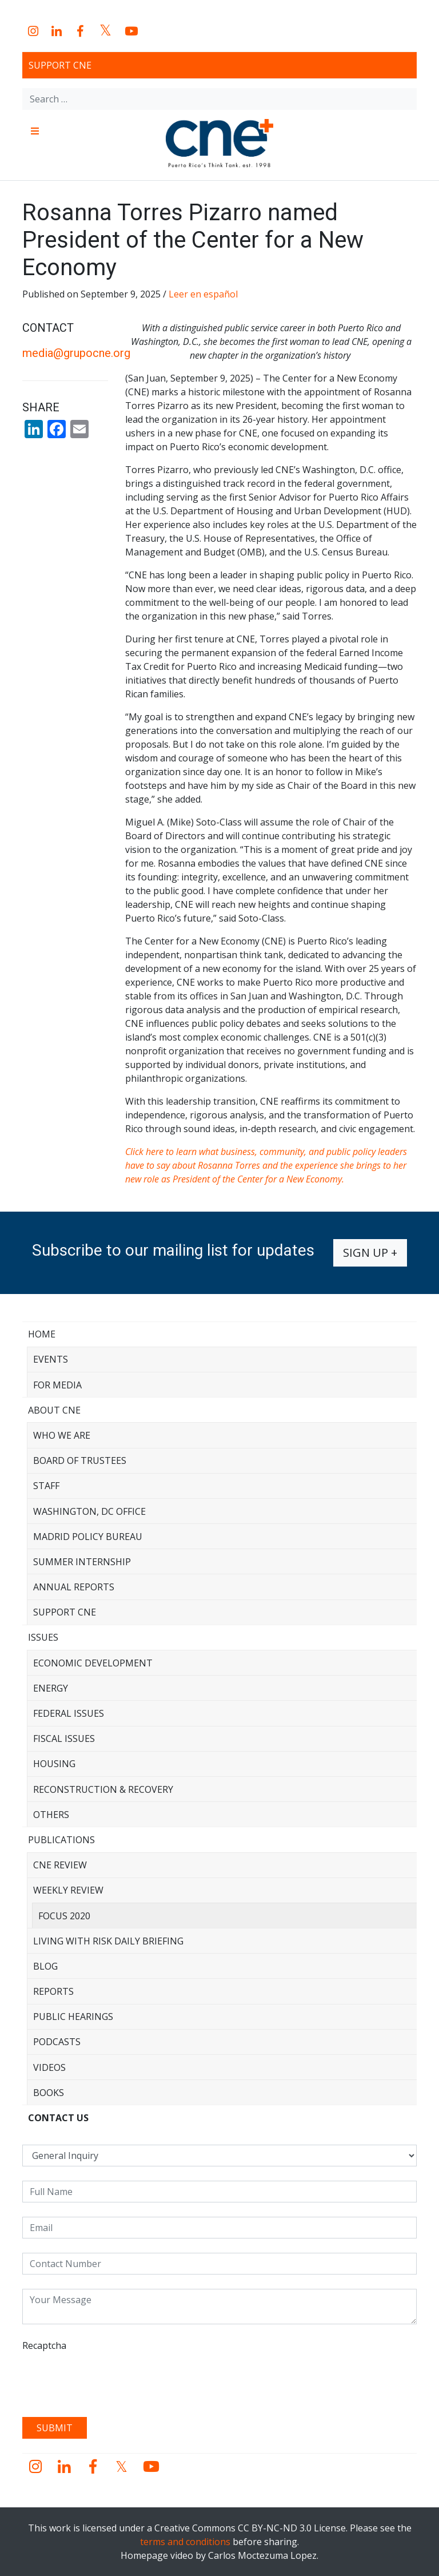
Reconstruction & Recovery (103, 1789)
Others (51, 1814)
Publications (61, 1839)
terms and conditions (185, 2541)
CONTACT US (58, 2117)
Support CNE (60, 65)
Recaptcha (44, 2345)
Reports (53, 1991)
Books (48, 2092)
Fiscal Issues (64, 1738)
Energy (50, 1688)
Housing (54, 1763)
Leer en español (203, 294)
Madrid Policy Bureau (87, 1536)
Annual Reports (73, 1587)
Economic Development (93, 1663)
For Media (57, 1385)
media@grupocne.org (76, 353)
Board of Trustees (79, 1460)
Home (41, 1334)
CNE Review (60, 1865)
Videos (49, 2067)
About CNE (54, 1410)
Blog (45, 1966)
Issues (43, 1637)
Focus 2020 (64, 1916)
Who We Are (61, 1435)
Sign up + (370, 1252)
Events (50, 1359)
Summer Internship (82, 1561)
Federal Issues (68, 1713)
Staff (46, 1485)
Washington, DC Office (89, 1511)
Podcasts (57, 2041)
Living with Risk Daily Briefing (108, 1941)
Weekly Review (68, 1890)
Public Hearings (73, 2016)
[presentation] (109, 2380)
